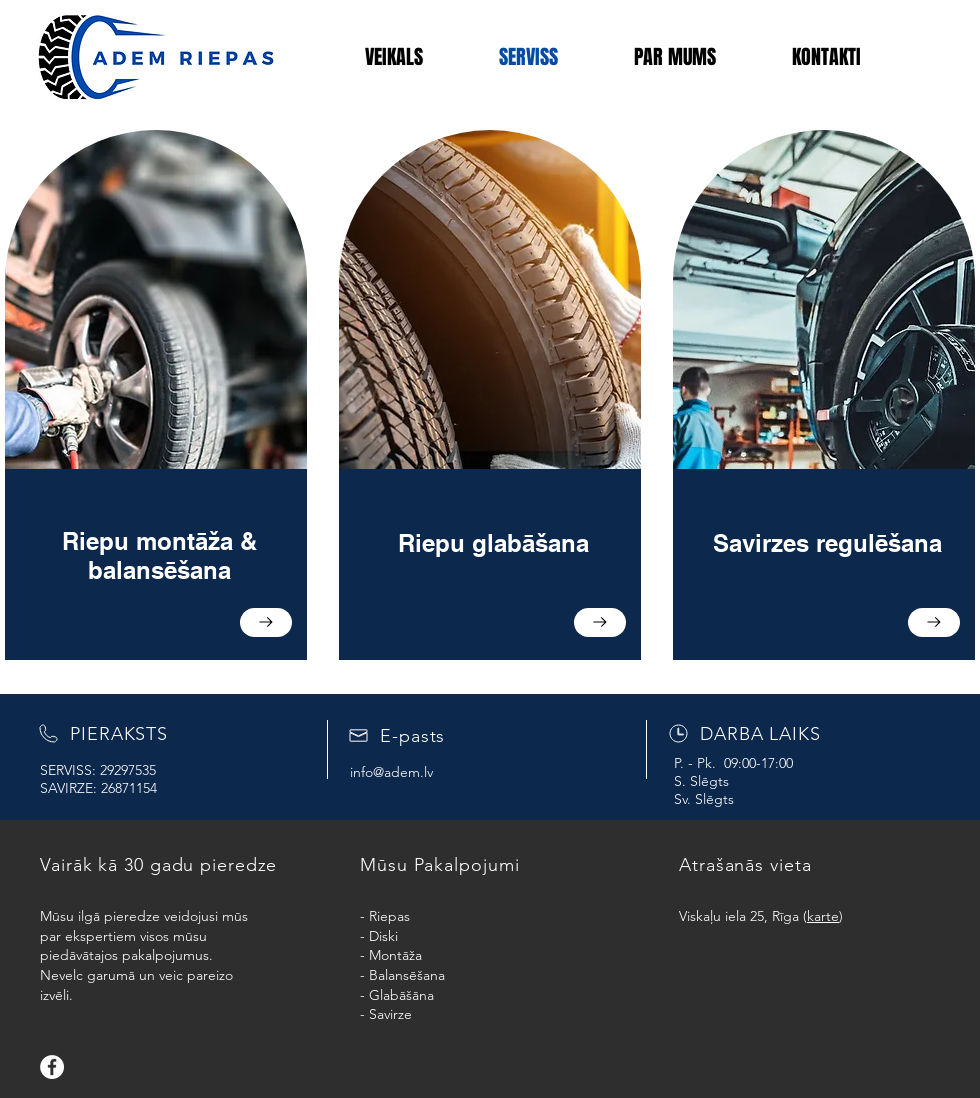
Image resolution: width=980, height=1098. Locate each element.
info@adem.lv (391, 772)
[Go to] (266, 622)
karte (823, 916)
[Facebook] (52, 1067)
